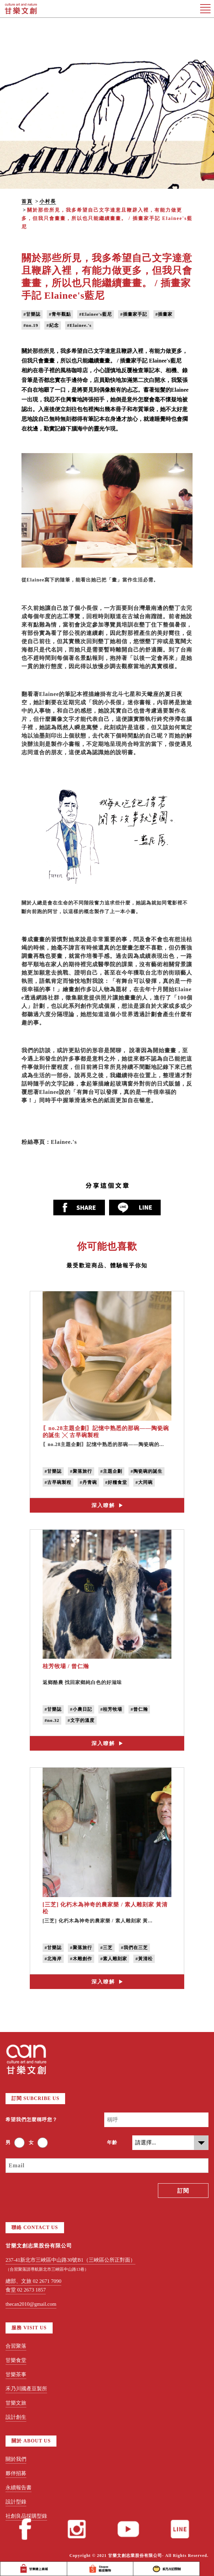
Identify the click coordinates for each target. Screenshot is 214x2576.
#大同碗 (144, 1482)
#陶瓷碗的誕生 (146, 1471)
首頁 (27, 201)
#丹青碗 (88, 1482)
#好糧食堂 (116, 1482)
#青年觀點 (60, 314)
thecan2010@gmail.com (31, 2304)
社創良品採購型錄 (26, 2516)
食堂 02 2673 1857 (26, 2290)
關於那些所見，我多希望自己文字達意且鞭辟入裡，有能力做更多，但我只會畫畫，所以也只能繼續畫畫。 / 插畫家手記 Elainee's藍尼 (107, 218)
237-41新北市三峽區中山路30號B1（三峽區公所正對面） (70, 2260)
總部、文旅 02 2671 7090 (33, 2281)
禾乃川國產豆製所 (26, 2388)
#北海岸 (53, 1958)
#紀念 (52, 325)
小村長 (47, 201)
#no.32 (52, 1720)
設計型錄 (16, 2502)
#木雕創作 (81, 1958)
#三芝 (106, 1947)
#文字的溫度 (81, 1720)
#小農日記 (81, 1709)
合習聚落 (16, 2346)
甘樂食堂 (16, 2360)
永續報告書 (19, 2487)
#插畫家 (164, 314)
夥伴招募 (16, 2473)
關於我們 (16, 2459)
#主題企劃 (111, 1471)
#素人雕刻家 (113, 1958)
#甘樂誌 (32, 314)
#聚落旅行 (81, 1471)
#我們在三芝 (134, 1947)
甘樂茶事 (16, 2374)
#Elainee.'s (79, 325)
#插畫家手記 (133, 314)
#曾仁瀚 (139, 1709)
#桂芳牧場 (111, 1709)
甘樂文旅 (16, 2403)
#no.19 (31, 325)
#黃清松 (144, 1958)
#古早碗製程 (58, 1482)
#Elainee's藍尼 (95, 314)
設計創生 (16, 2417)
